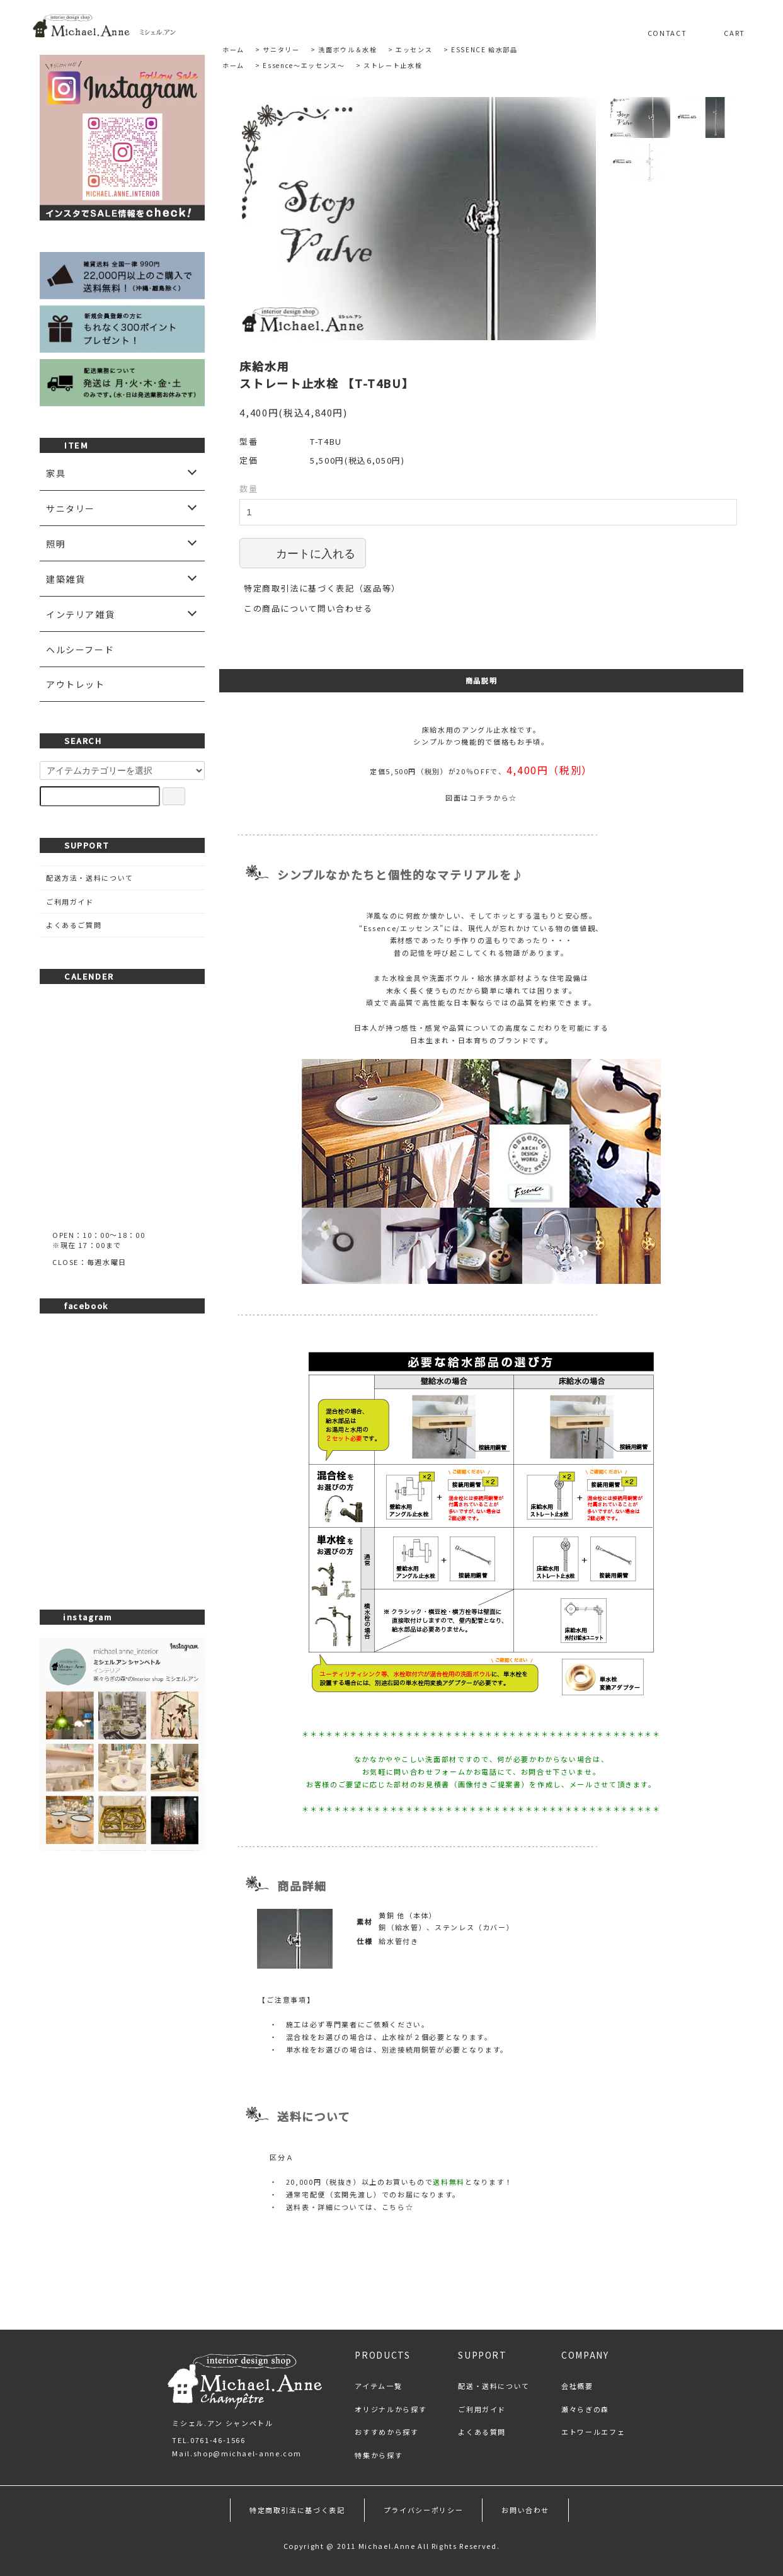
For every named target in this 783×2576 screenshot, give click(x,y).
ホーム (233, 49)
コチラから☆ (493, 798)
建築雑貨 (66, 579)
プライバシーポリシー (424, 2510)
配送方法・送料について (90, 878)
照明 (56, 543)
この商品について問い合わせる (308, 608)
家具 (56, 473)
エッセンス (414, 49)
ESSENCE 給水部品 (484, 49)
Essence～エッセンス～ (304, 65)
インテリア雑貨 (80, 614)
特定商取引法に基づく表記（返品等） (322, 588)
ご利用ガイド (70, 901)
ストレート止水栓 (392, 65)
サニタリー (281, 49)
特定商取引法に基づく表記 (297, 2510)
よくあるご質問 (74, 925)
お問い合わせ (525, 2510)
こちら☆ (398, 2207)
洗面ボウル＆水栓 (347, 49)
